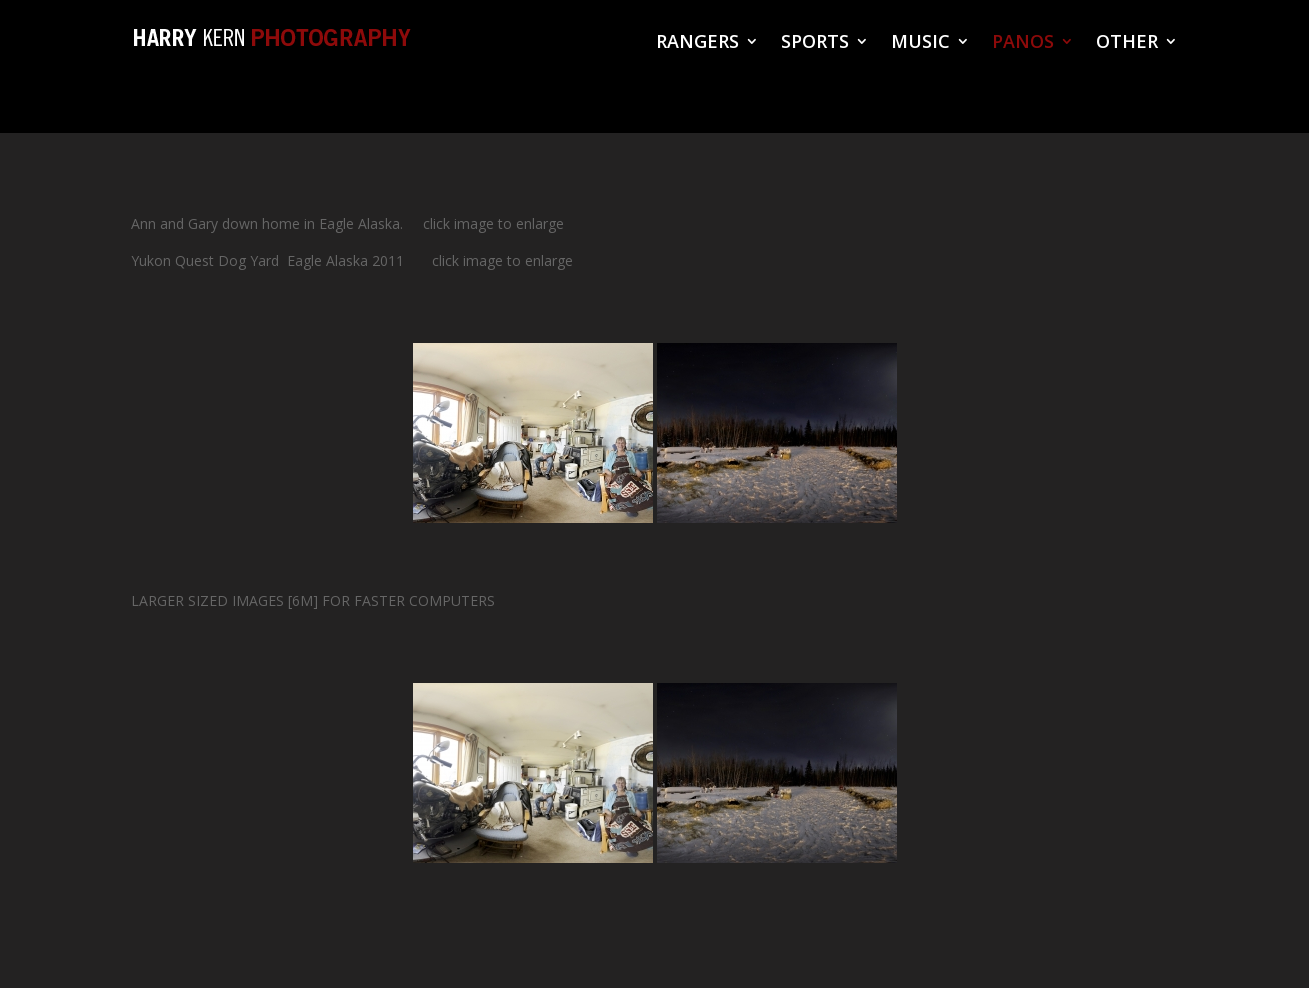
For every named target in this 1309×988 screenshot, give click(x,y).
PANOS (1023, 43)
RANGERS (697, 43)
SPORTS (815, 43)
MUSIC (920, 43)
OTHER (1127, 43)
